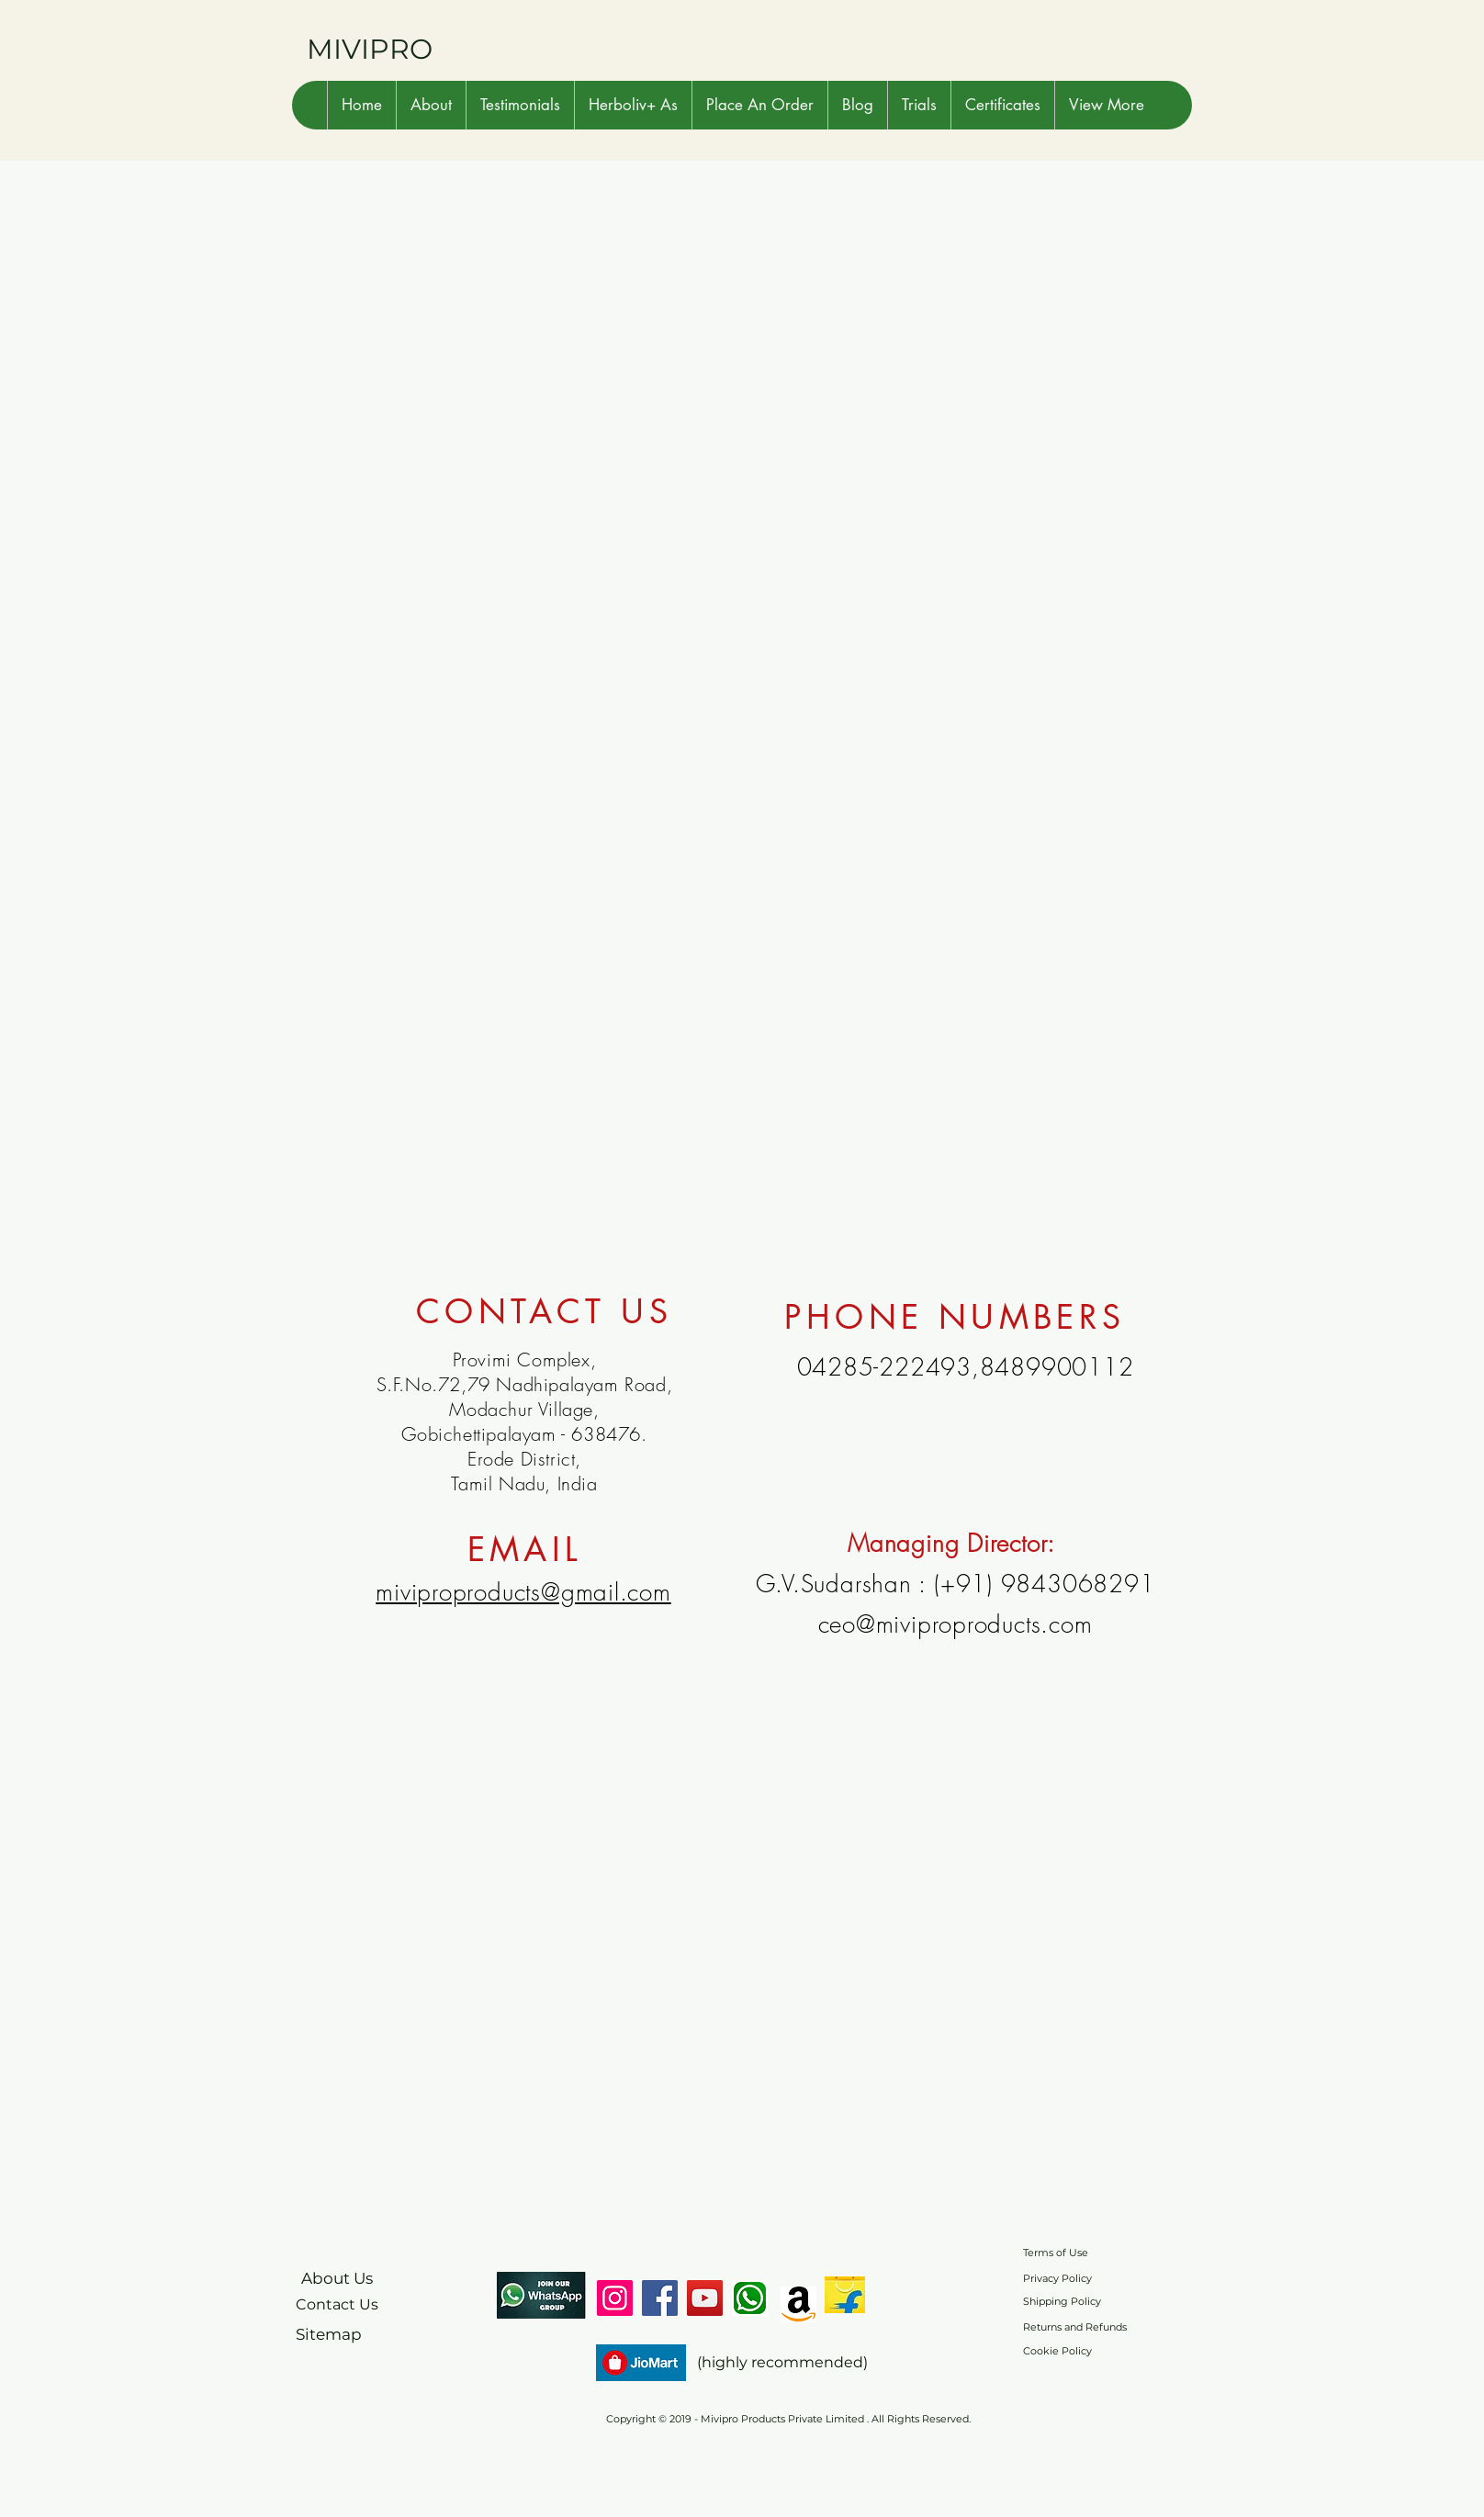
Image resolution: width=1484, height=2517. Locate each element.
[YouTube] (705, 2298)
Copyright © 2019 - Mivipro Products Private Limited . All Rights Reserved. (788, 2418)
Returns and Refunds (1075, 2326)
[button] (431, 105)
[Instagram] (615, 2298)
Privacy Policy (1057, 2278)
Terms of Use (1055, 2252)
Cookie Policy (1057, 2350)
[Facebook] (660, 2298)
